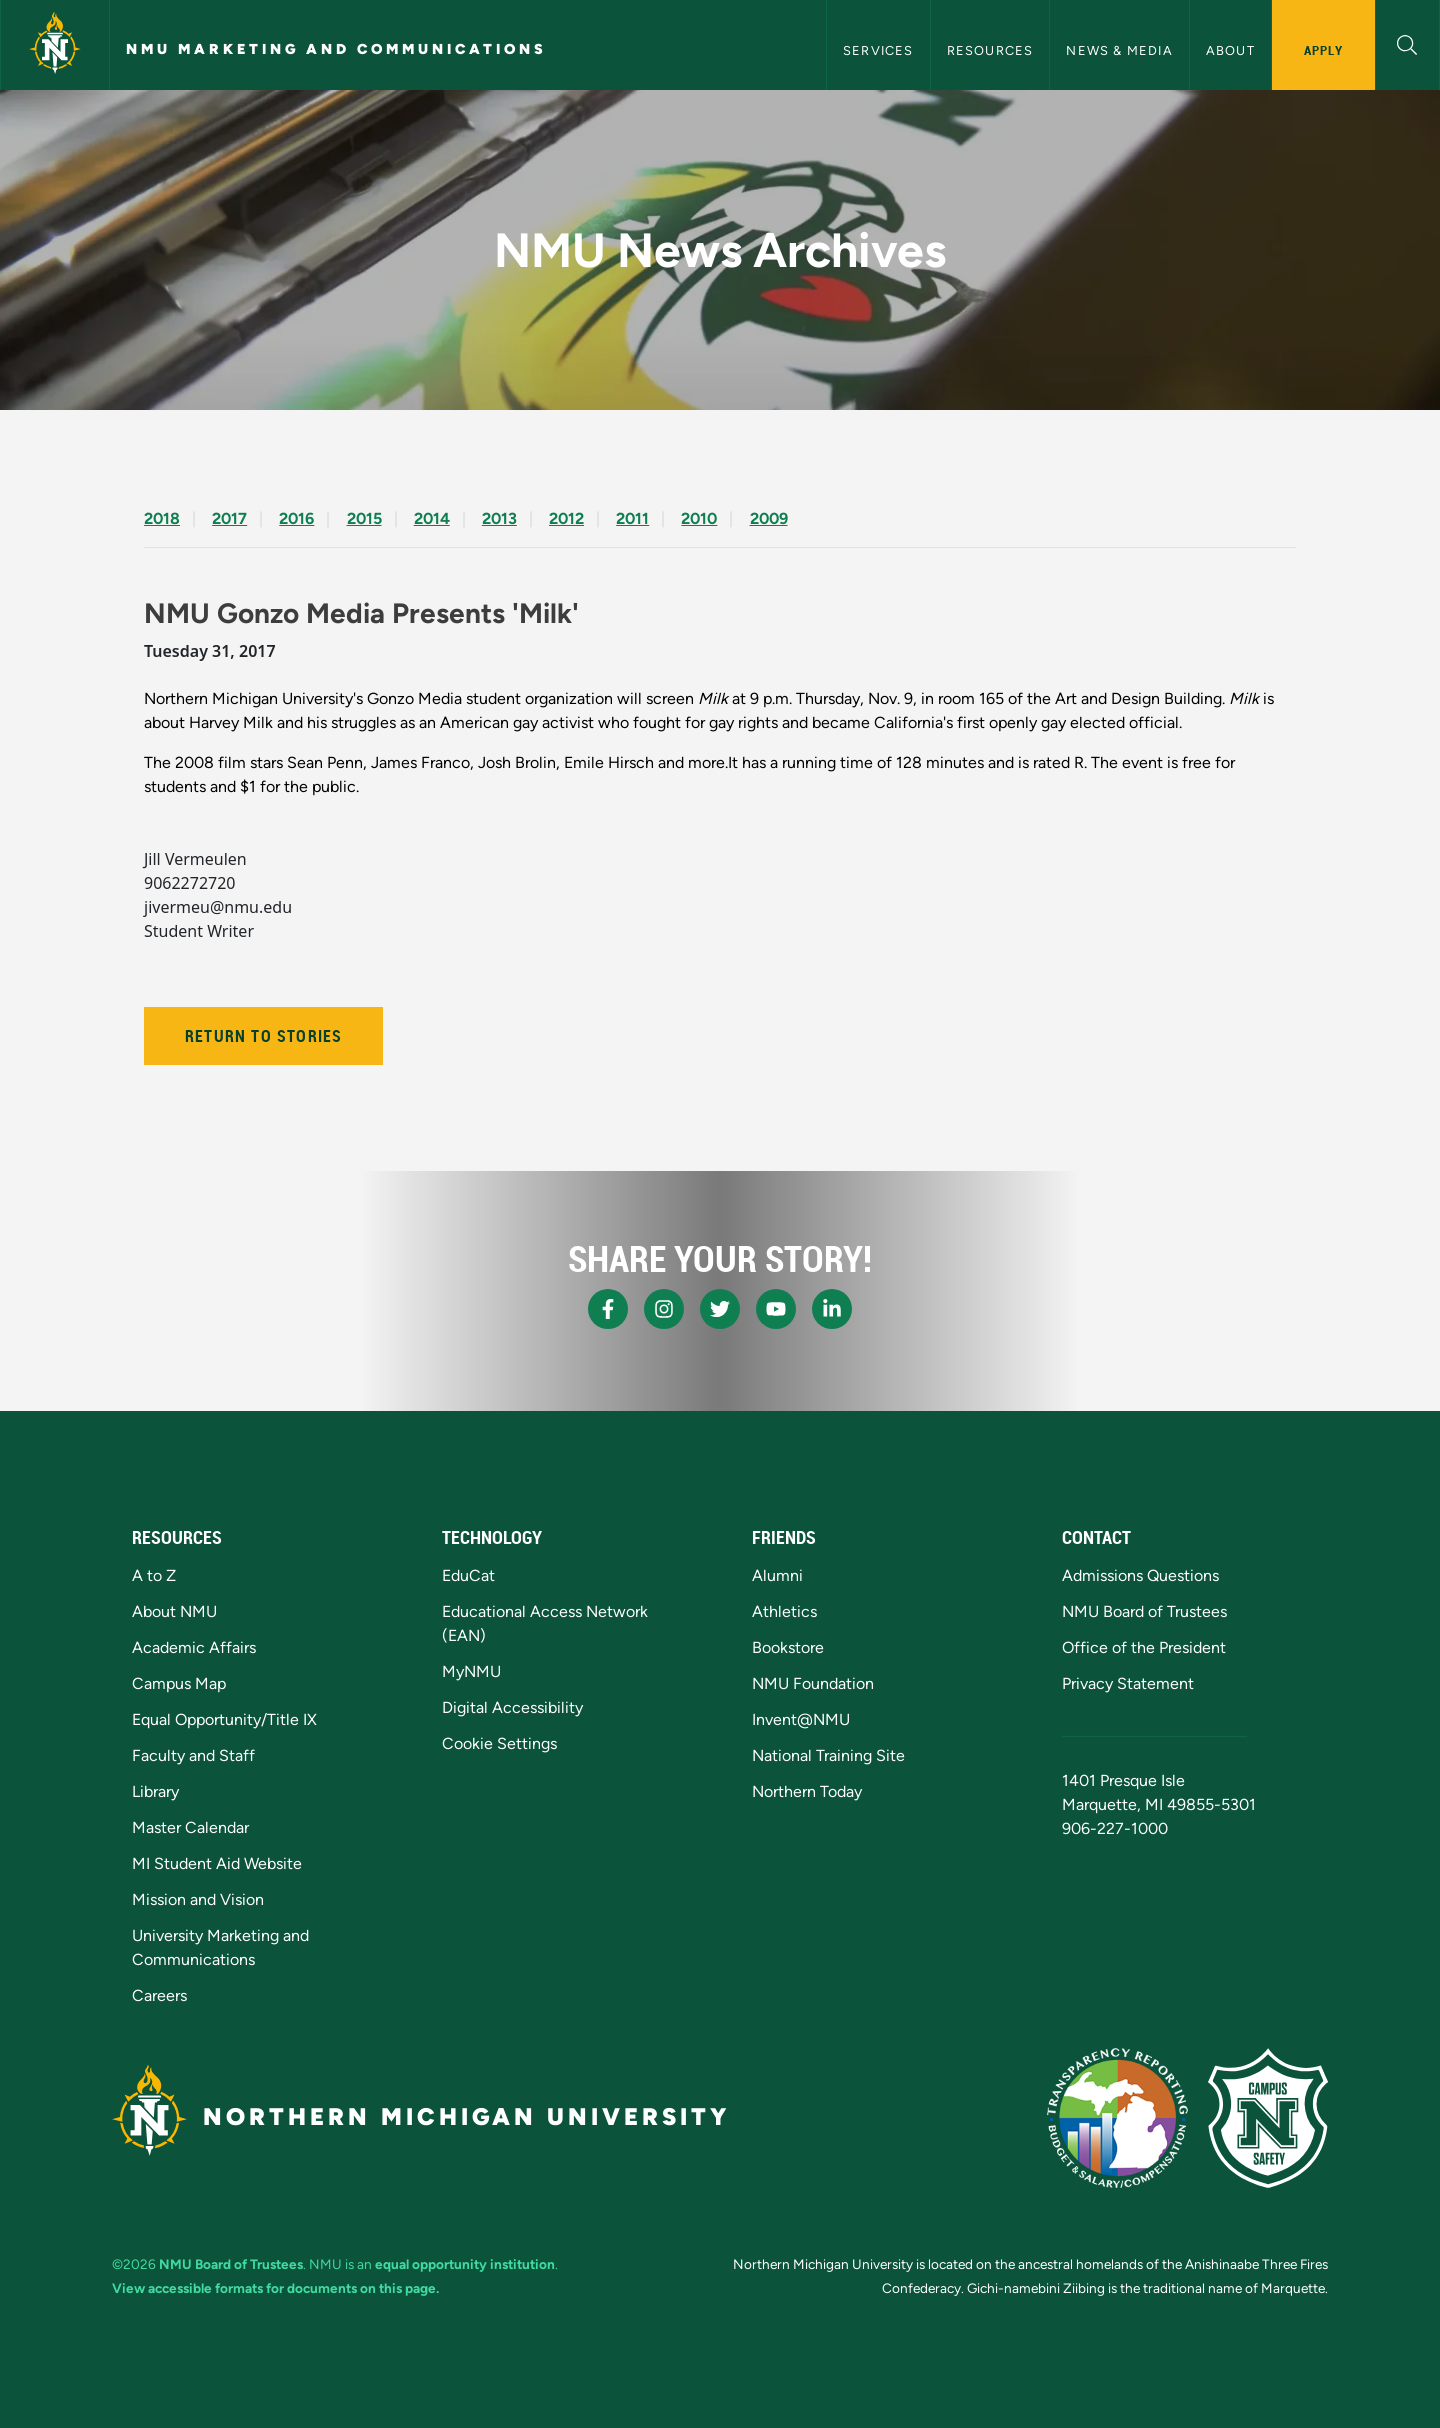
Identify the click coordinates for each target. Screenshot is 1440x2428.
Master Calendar (190, 1827)
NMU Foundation (813, 1683)
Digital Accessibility (512, 1707)
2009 (769, 518)
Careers (159, 1995)
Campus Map (179, 1683)
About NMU (174, 1611)
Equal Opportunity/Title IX (224, 1719)
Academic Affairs (194, 1647)
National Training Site (828, 1755)
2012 (566, 518)
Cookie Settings (499, 1743)
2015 (364, 518)
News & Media (1119, 50)
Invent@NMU (801, 1719)
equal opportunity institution (465, 2264)
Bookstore (788, 1647)
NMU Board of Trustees (1144, 1611)
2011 (632, 518)
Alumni (777, 1575)
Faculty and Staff (193, 1755)
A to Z (154, 1575)
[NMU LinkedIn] (832, 1309)
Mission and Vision (198, 1899)
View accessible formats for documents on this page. (275, 2288)
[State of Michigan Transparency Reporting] (1117, 2118)
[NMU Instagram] (664, 1309)
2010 (699, 518)
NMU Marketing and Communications (336, 49)
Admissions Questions (1140, 1575)
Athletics (784, 1611)
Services (878, 50)
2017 (229, 518)
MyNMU (471, 1671)
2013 (499, 518)
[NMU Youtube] (776, 1309)
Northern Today (807, 1791)
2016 (296, 518)
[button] (1407, 42)
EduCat (468, 1575)
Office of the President (1144, 1647)
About (1230, 50)
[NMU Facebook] (608, 1309)
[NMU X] (720, 1309)
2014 (432, 518)
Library (155, 1791)
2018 (162, 518)
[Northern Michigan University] (55, 45)
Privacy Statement (1128, 1683)
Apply (1323, 50)
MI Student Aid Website (217, 1863)
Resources (990, 50)
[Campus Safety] (1268, 2118)
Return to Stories (263, 1036)
